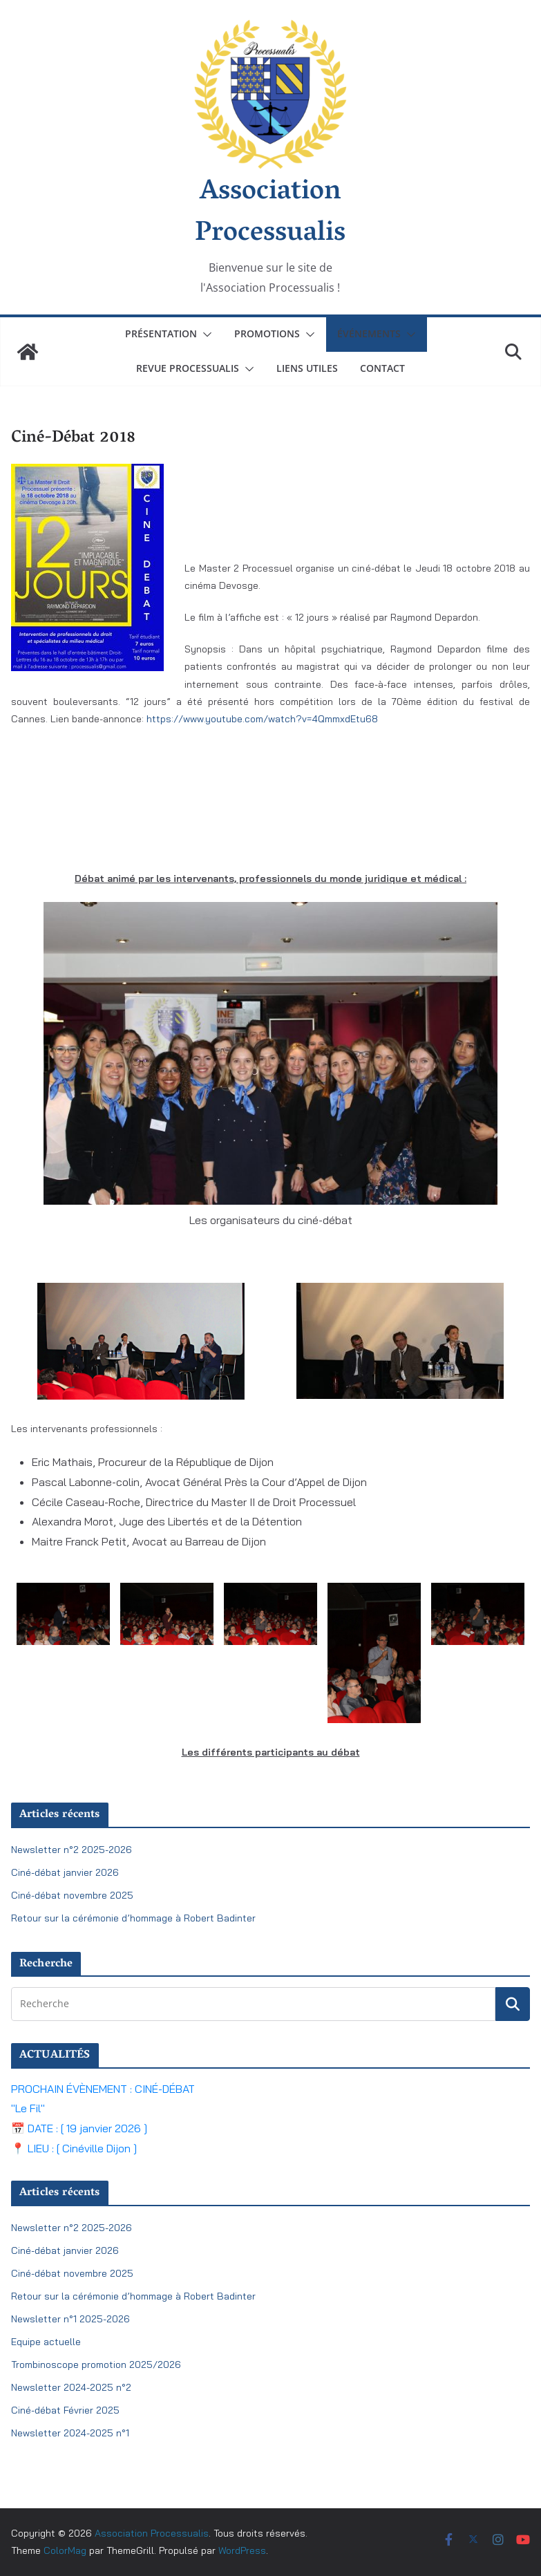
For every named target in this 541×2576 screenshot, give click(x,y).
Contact (382, 368)
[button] (204, 334)
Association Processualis (270, 214)
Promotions (267, 333)
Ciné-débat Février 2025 (65, 2410)
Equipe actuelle (46, 2341)
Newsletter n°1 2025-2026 (70, 2319)
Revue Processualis (187, 368)
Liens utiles (307, 368)
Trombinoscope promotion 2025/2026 (96, 2364)
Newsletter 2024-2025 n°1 (70, 2433)
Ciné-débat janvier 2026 (65, 1872)
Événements (369, 333)
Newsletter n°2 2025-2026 (71, 1849)
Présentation (161, 333)
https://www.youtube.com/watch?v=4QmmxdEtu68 (262, 719)
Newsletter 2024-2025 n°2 (71, 2387)
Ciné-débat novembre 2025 (72, 1895)
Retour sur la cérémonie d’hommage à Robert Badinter (133, 1918)
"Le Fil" (28, 2108)
